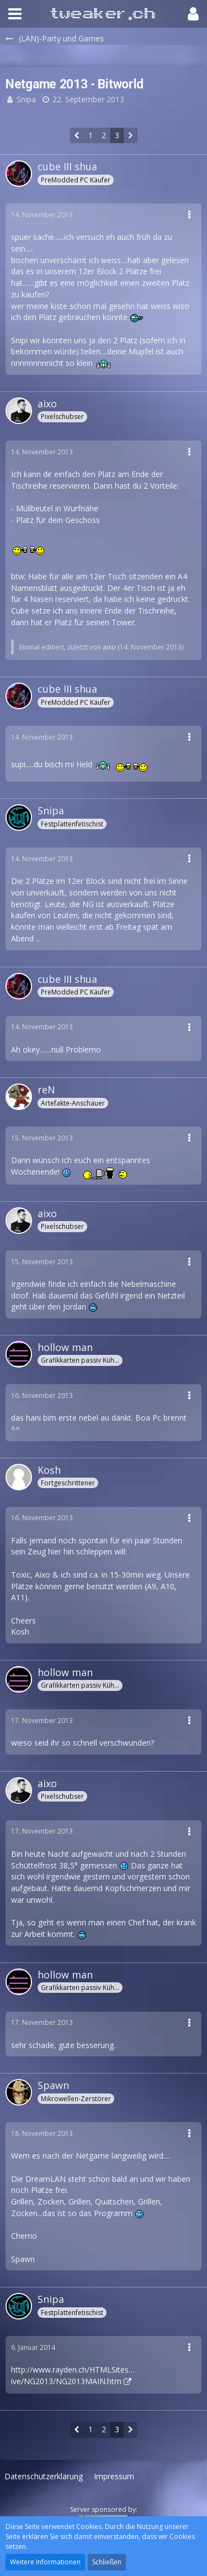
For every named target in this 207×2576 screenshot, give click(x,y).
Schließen (106, 2562)
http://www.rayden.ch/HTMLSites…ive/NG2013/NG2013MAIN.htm (73, 2375)
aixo (109, 647)
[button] (15, 14)
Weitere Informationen (45, 2562)
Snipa (26, 99)
